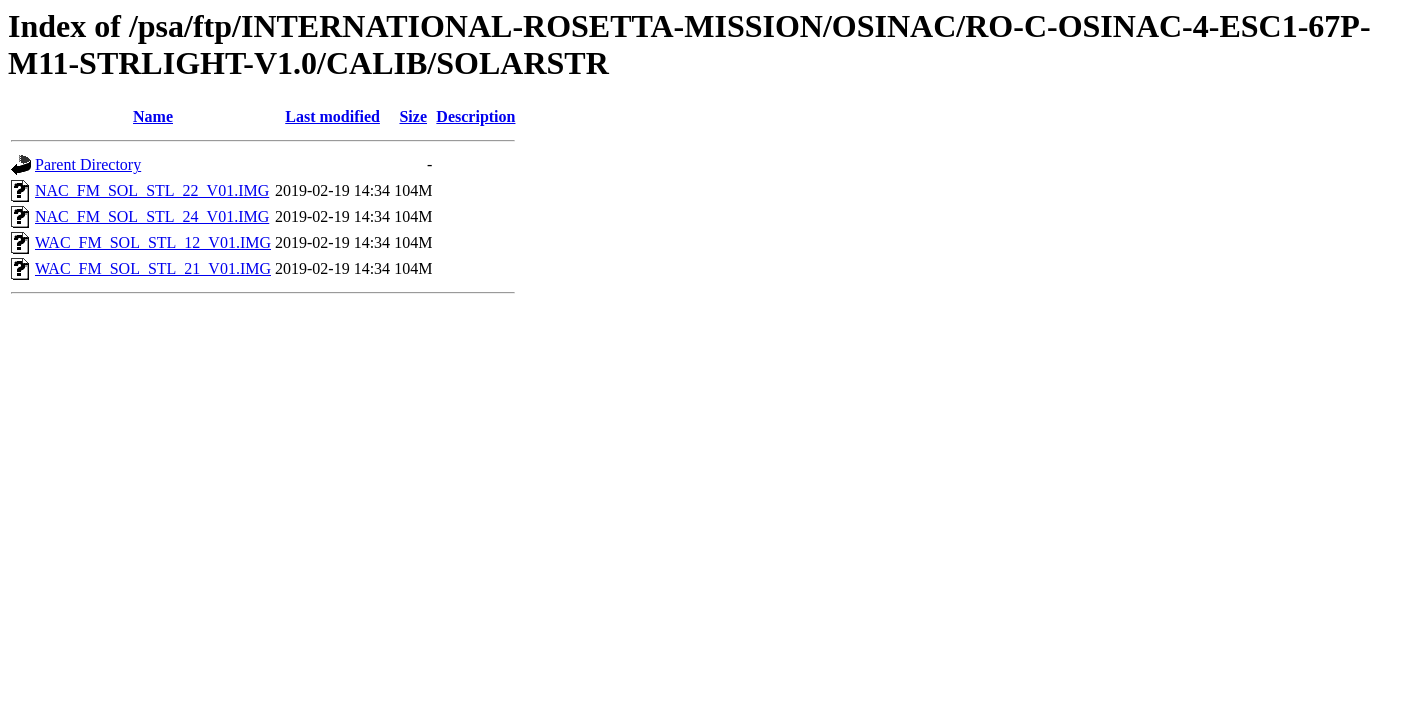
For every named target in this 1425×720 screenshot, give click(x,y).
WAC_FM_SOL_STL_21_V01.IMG (153, 268)
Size (413, 116)
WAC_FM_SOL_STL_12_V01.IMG (153, 242)
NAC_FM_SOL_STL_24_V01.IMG (152, 216)
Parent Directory (88, 164)
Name (153, 116)
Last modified (332, 116)
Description (475, 116)
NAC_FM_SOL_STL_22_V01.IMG (152, 190)
